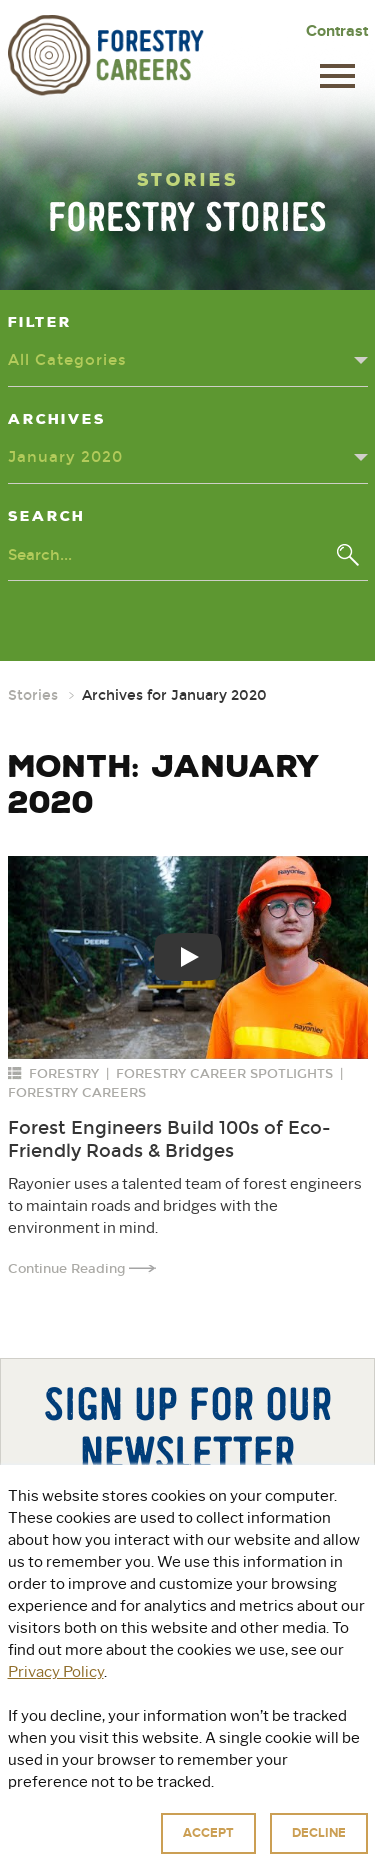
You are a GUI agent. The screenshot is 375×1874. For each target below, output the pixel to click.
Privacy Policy (288, 1831)
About (83, 1737)
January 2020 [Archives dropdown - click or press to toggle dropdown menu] (65, 457)
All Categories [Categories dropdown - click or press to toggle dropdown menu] (67, 360)
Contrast (337, 31)
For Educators (187, 1766)
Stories (33, 695)
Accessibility (233, 1853)
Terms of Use (144, 1853)
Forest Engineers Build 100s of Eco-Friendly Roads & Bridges (169, 1139)
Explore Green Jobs (227, 1737)
